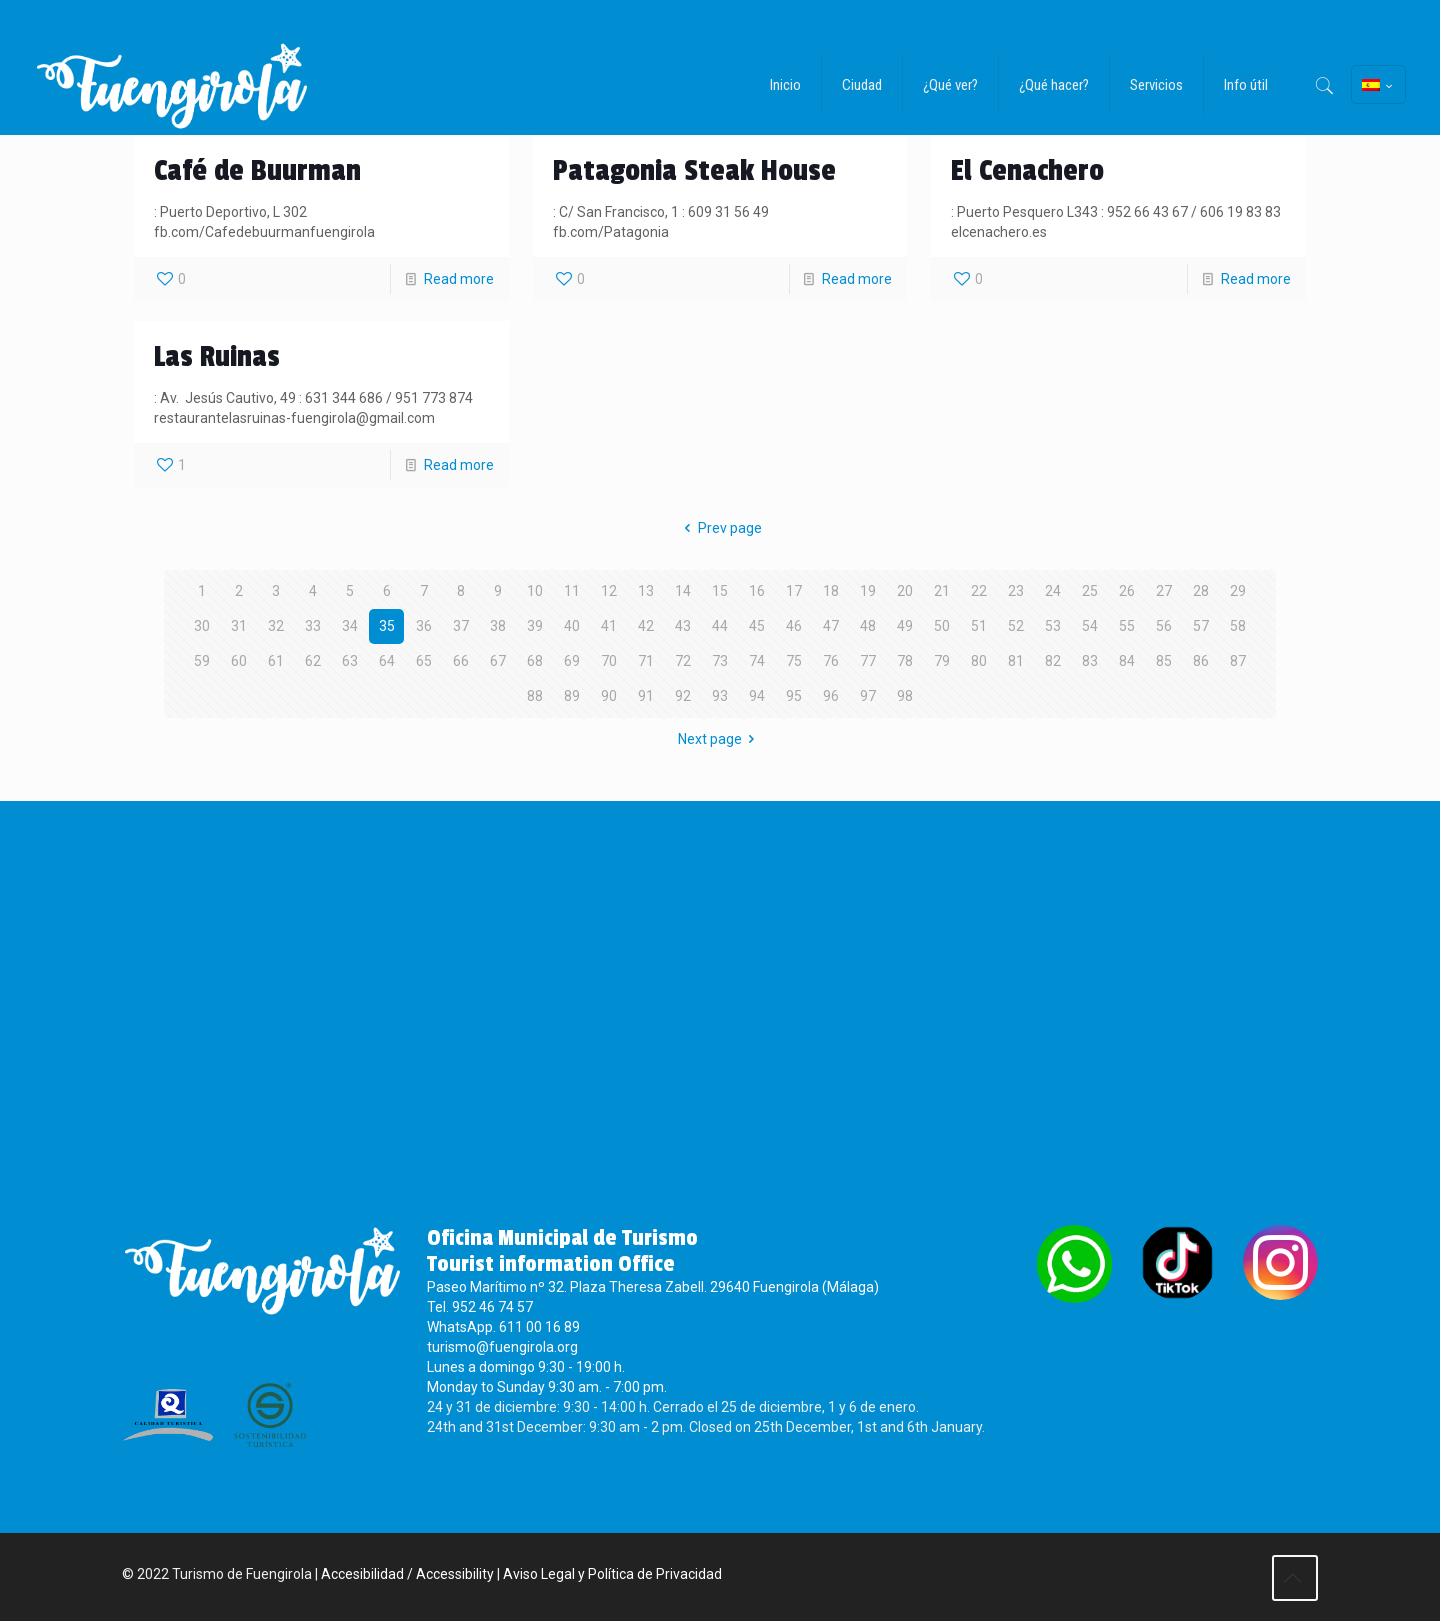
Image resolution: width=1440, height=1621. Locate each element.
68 (535, 661)
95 (794, 696)
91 (646, 696)
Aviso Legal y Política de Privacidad (612, 1574)
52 (1016, 626)
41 (609, 626)
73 (720, 661)
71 (646, 661)
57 (1201, 626)
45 (757, 626)
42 (646, 626)
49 (905, 626)
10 (535, 591)
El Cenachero (1027, 171)
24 (1053, 591)
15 (720, 591)
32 (276, 626)
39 (535, 626)
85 (1164, 661)
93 (720, 696)
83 (1090, 661)
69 (572, 661)
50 (942, 626)
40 (572, 626)
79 (942, 661)
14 (683, 591)
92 (683, 696)
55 (1127, 626)
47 (831, 626)
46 (794, 626)
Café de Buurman (257, 171)
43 (683, 626)
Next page (720, 739)
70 (609, 661)
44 (720, 626)
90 (609, 696)
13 (646, 591)
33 (313, 626)
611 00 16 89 (539, 1327)
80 (979, 661)
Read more (459, 279)
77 (868, 661)
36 (424, 626)
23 (1016, 591)
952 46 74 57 (492, 1307)
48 (868, 626)
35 (387, 626)
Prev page (720, 528)
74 (757, 661)
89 (572, 696)
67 (498, 661)
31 (239, 626)
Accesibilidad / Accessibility (407, 1574)
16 (757, 591)
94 (757, 696)
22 (979, 591)
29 (1238, 591)
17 (794, 591)
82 (1053, 661)
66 (461, 661)
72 (683, 661)
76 (831, 661)
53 (1053, 626)
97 (868, 696)
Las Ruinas (217, 357)
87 (1238, 661)
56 (1164, 626)
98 (905, 696)
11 (572, 591)
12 (609, 591)
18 (831, 591)
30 (202, 626)
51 (979, 626)
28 (1201, 591)
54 (1090, 626)
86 (1201, 661)
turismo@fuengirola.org (502, 1347)
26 (1127, 591)
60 (239, 661)
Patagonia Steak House (694, 171)
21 (942, 591)
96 (831, 696)
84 (1127, 661)
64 (387, 661)
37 (461, 626)
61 (276, 661)
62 (313, 661)
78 (905, 661)
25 (1090, 591)
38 (498, 626)
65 (424, 661)
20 (905, 591)
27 (1164, 591)
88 (535, 696)
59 (202, 661)
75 (794, 661)
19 (868, 591)
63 (350, 661)
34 (350, 626)
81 (1016, 661)
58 (1238, 626)
